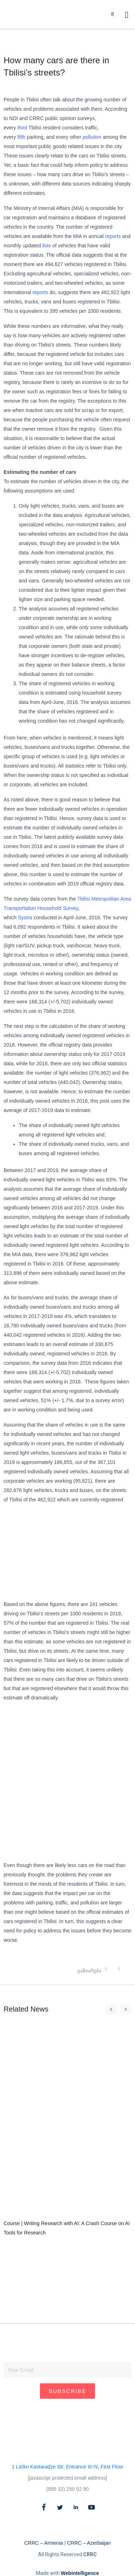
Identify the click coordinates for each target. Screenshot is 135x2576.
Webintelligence (80, 2573)
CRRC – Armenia (43, 2543)
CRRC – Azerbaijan (89, 2543)
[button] (112, 14)
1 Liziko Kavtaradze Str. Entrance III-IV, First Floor (67, 2467)
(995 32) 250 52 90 (67, 2489)
